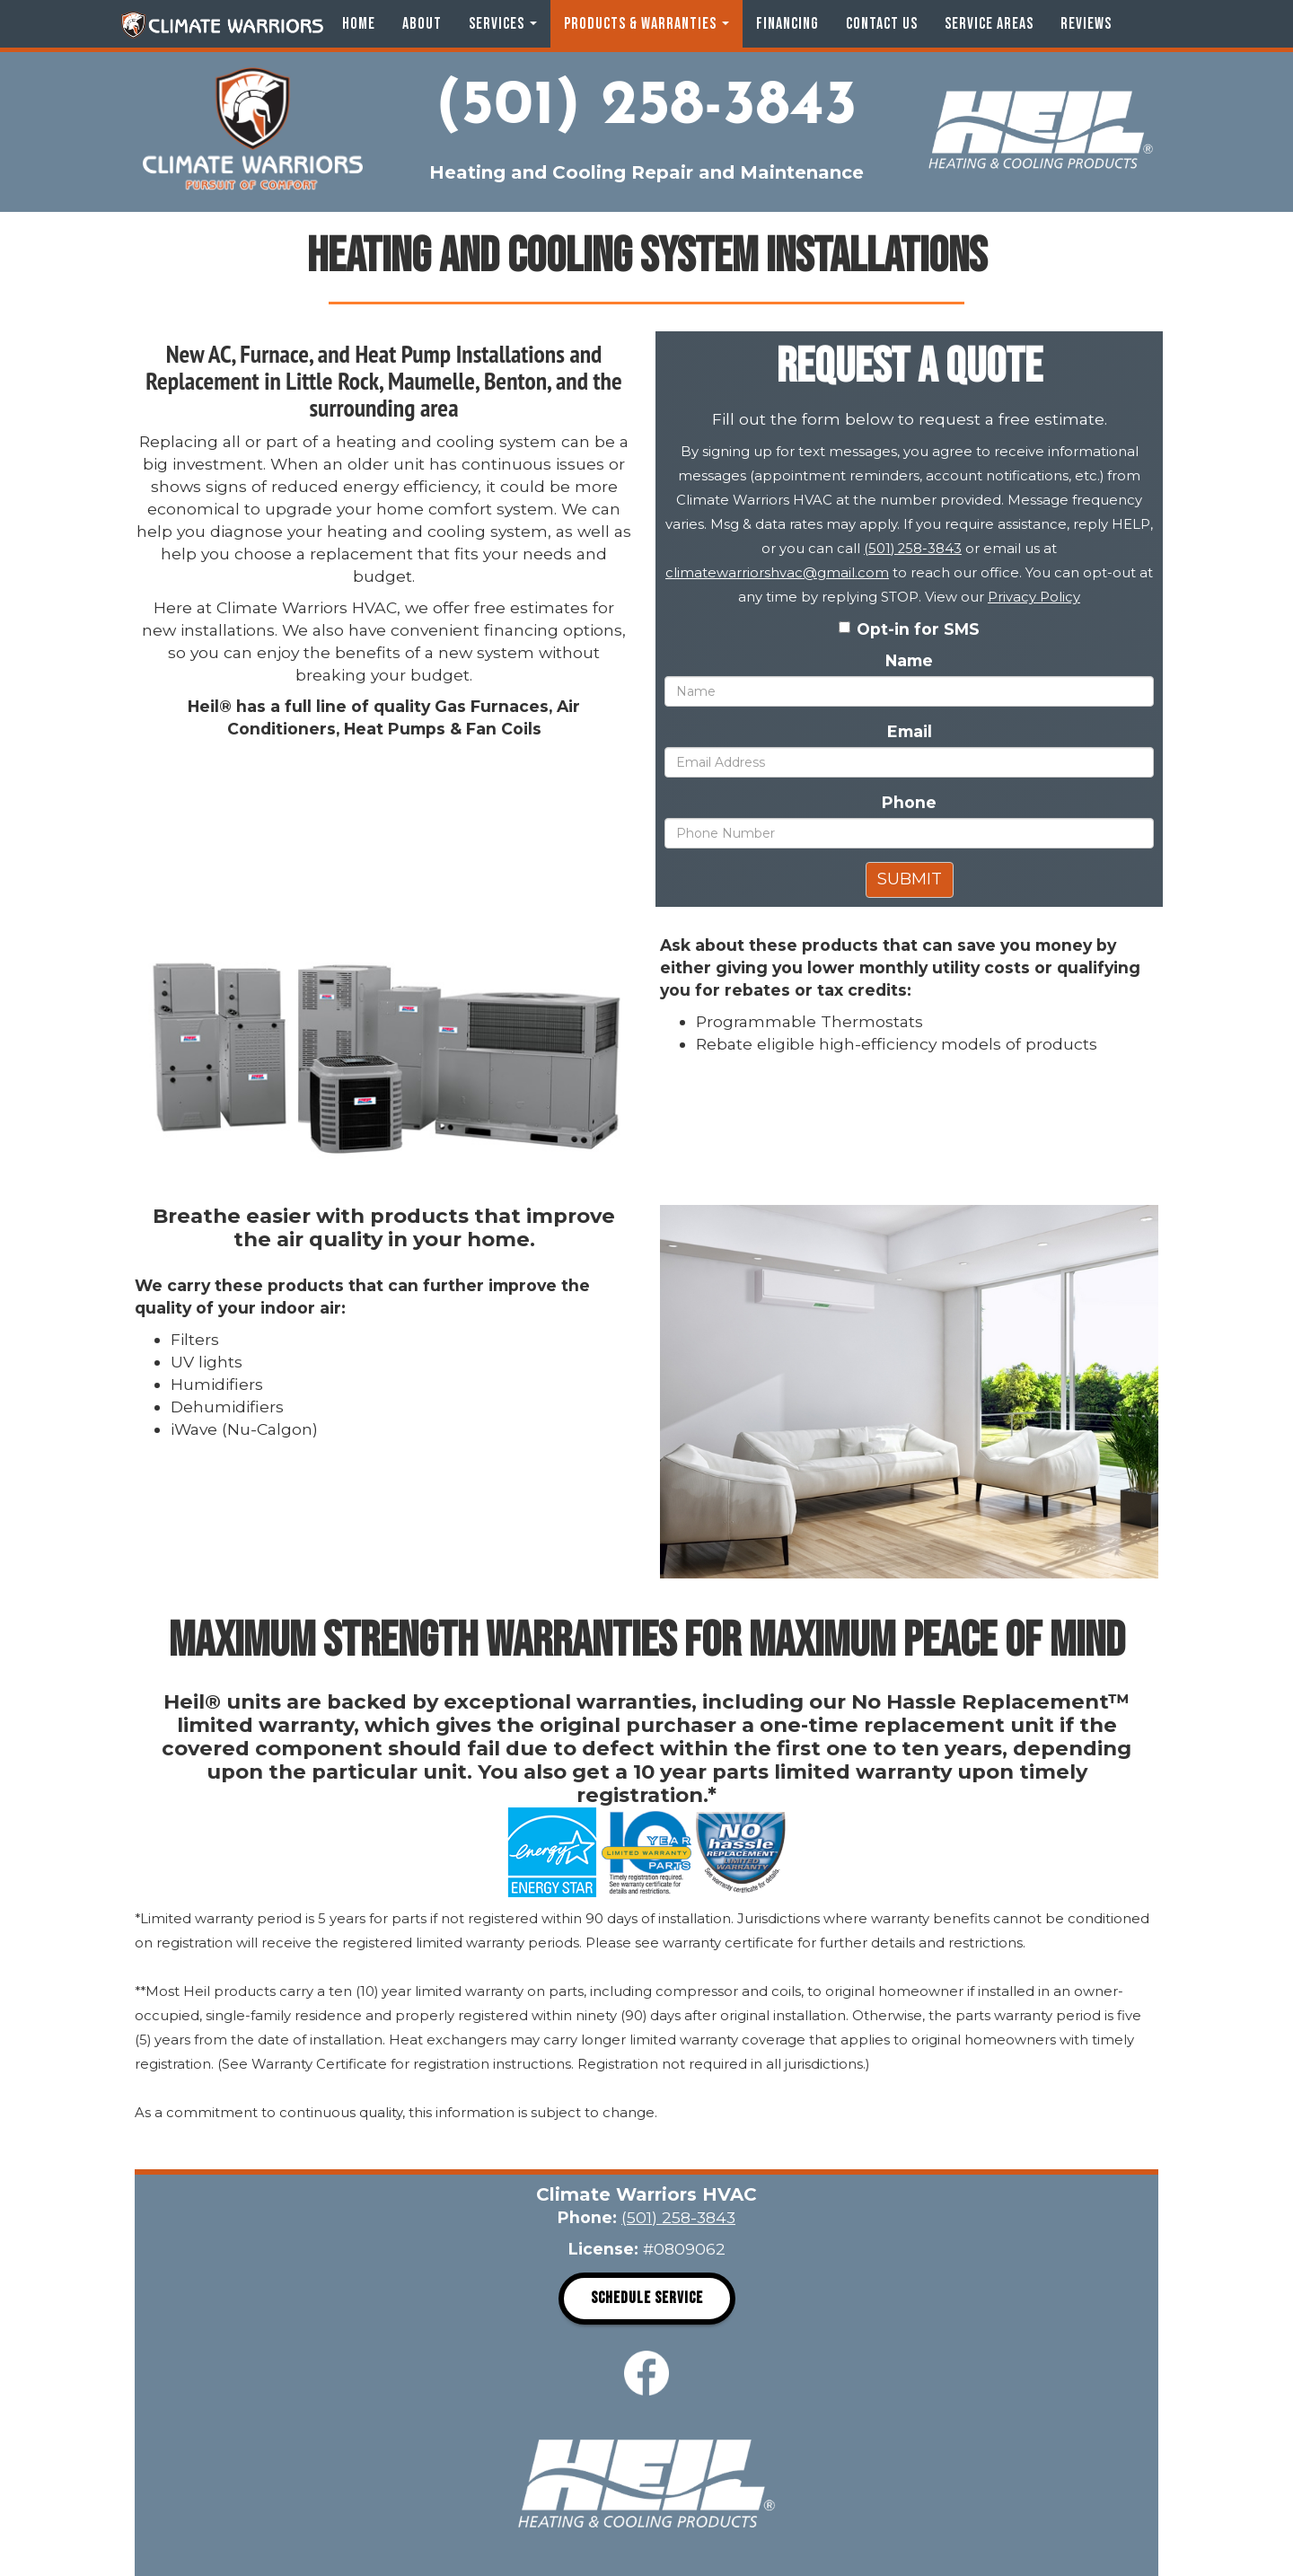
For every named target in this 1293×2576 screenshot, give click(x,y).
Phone (909, 802)
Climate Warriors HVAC (222, 24)
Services (503, 23)
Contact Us (882, 23)
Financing (787, 23)
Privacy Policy (1034, 597)
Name (909, 660)
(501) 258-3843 (646, 107)
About (422, 23)
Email (909, 731)
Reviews (1086, 23)
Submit (909, 879)
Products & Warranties (646, 23)
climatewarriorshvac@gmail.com (777, 573)
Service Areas (989, 23)
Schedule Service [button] (647, 2298)
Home (358, 23)
